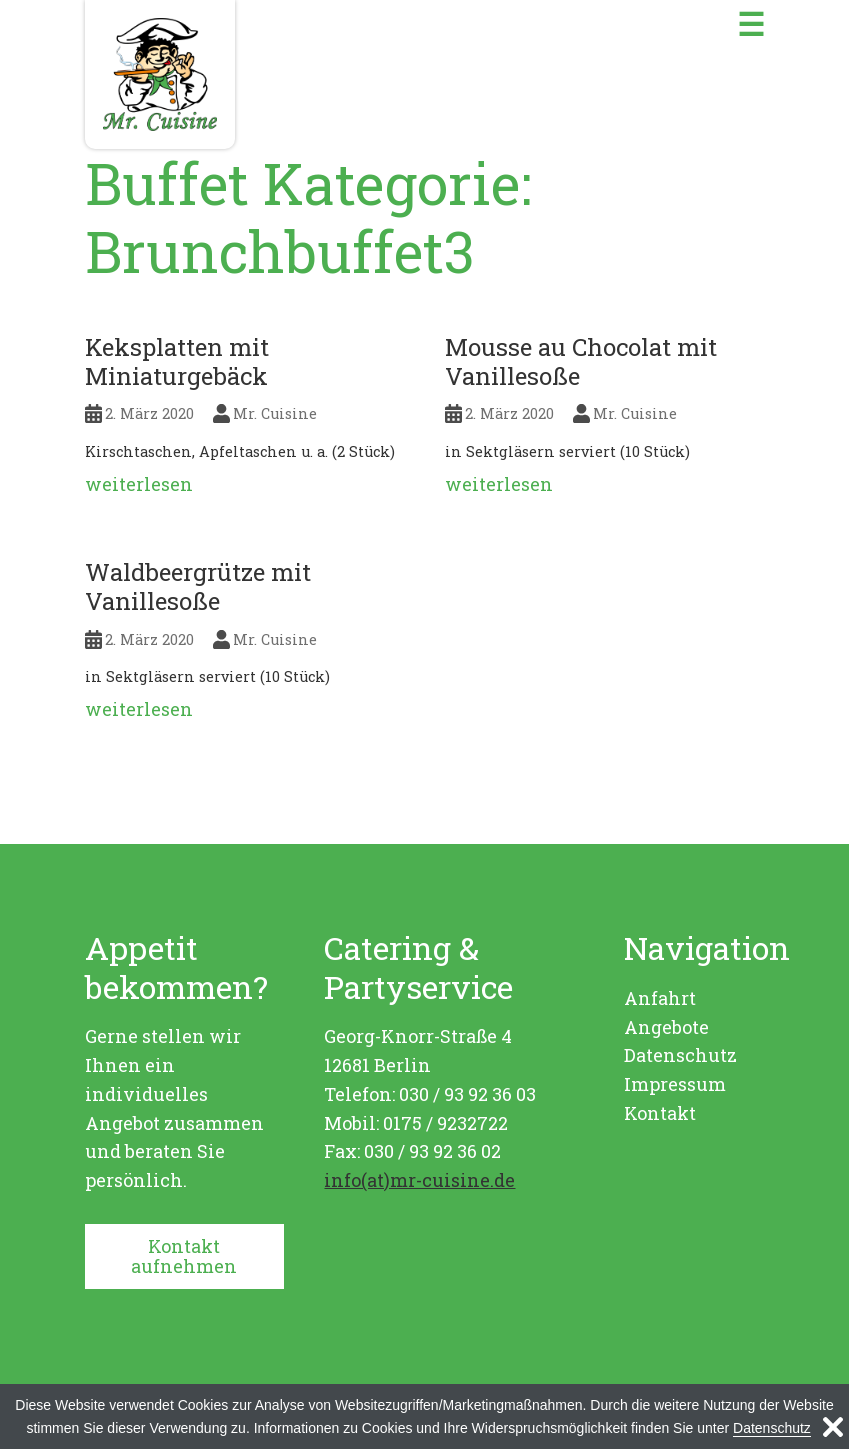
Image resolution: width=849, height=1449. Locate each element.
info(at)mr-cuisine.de (419, 1180)
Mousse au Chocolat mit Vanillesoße (581, 361)
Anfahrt (660, 998)
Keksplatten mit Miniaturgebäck (177, 361)
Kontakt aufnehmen (184, 1256)
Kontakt (660, 1113)
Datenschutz (680, 1055)
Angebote (666, 1027)
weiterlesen (139, 484)
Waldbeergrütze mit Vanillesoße (198, 586)
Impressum (675, 1084)
